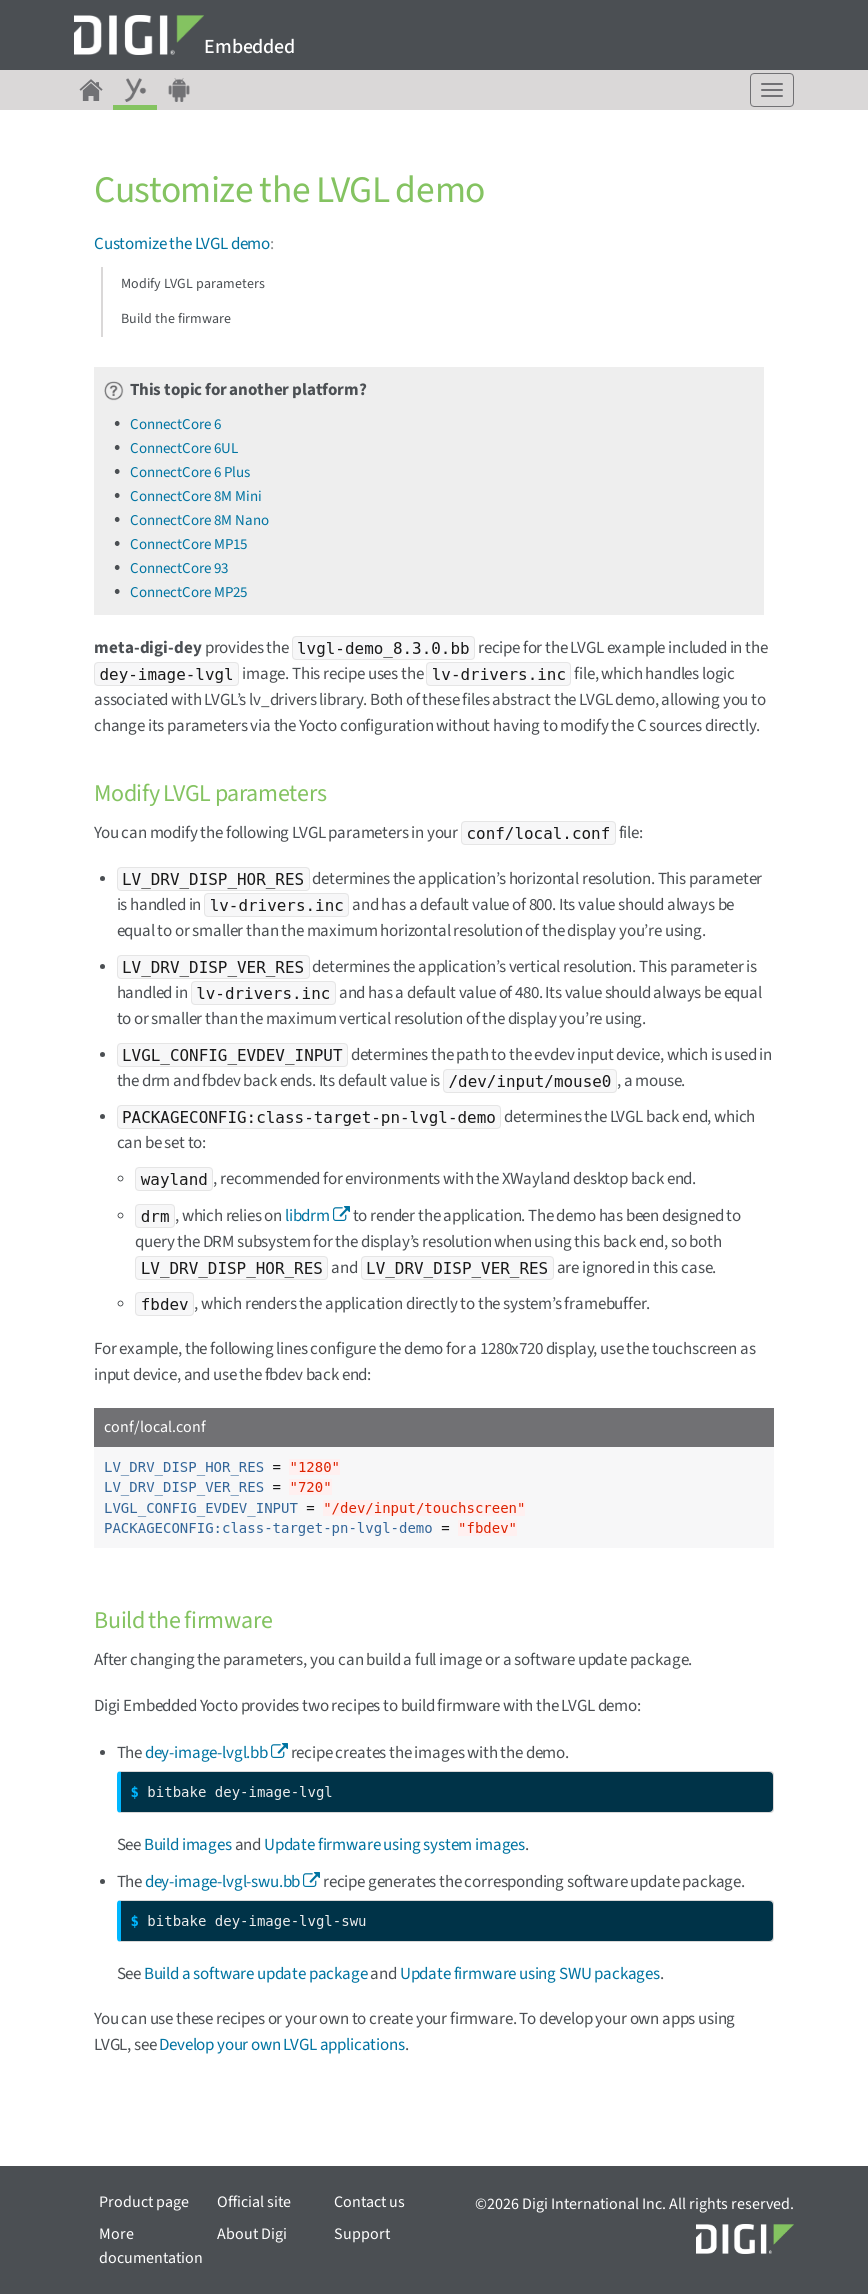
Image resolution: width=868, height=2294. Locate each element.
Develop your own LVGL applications (281, 2045)
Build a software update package (256, 1974)
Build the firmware (176, 319)
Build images (188, 1845)
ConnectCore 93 (179, 568)
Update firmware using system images (394, 1845)
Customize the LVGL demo (182, 244)
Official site (254, 2202)
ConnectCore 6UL (184, 448)
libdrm (307, 1216)
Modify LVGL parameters (193, 284)
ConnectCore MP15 (188, 544)
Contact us (369, 2202)
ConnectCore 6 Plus (190, 472)
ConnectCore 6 (175, 424)
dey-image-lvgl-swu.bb (222, 1882)
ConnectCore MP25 (188, 592)
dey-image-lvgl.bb (206, 1753)
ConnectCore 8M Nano (199, 520)
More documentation (151, 2246)
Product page (144, 2202)
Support (362, 2234)
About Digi (252, 2234)
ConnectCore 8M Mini (196, 496)
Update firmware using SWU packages (530, 1974)
